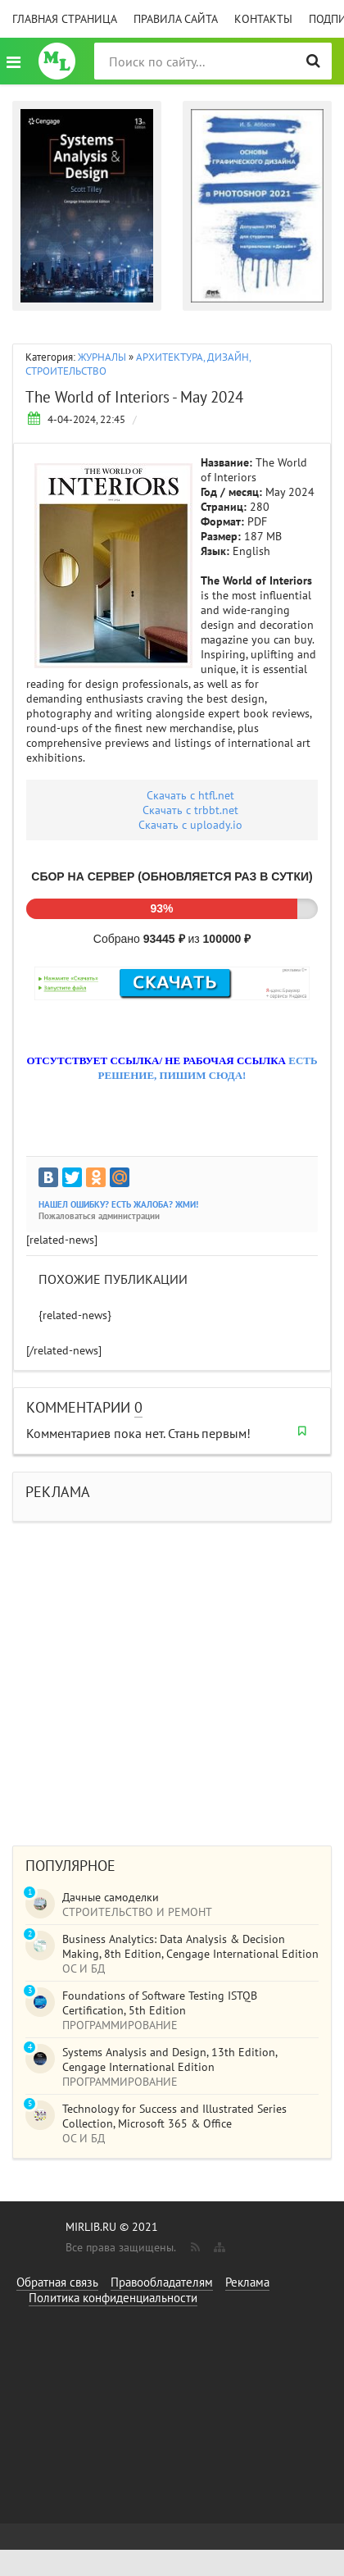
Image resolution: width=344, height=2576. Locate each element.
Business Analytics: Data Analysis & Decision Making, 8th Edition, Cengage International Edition (190, 1946)
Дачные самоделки (110, 1897)
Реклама (247, 2282)
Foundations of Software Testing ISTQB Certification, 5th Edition (159, 2003)
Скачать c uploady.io (190, 824)
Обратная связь (57, 2282)
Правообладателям (162, 2282)
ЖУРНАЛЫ (102, 357)
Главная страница (64, 18)
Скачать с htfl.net (190, 795)
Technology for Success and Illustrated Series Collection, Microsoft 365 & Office (174, 2116)
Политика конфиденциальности (113, 2297)
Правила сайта (176, 18)
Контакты (263, 18)
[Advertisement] (153, 1675)
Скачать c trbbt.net (190, 810)
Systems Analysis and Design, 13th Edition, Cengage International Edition (169, 2059)
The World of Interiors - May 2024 (134, 397)
